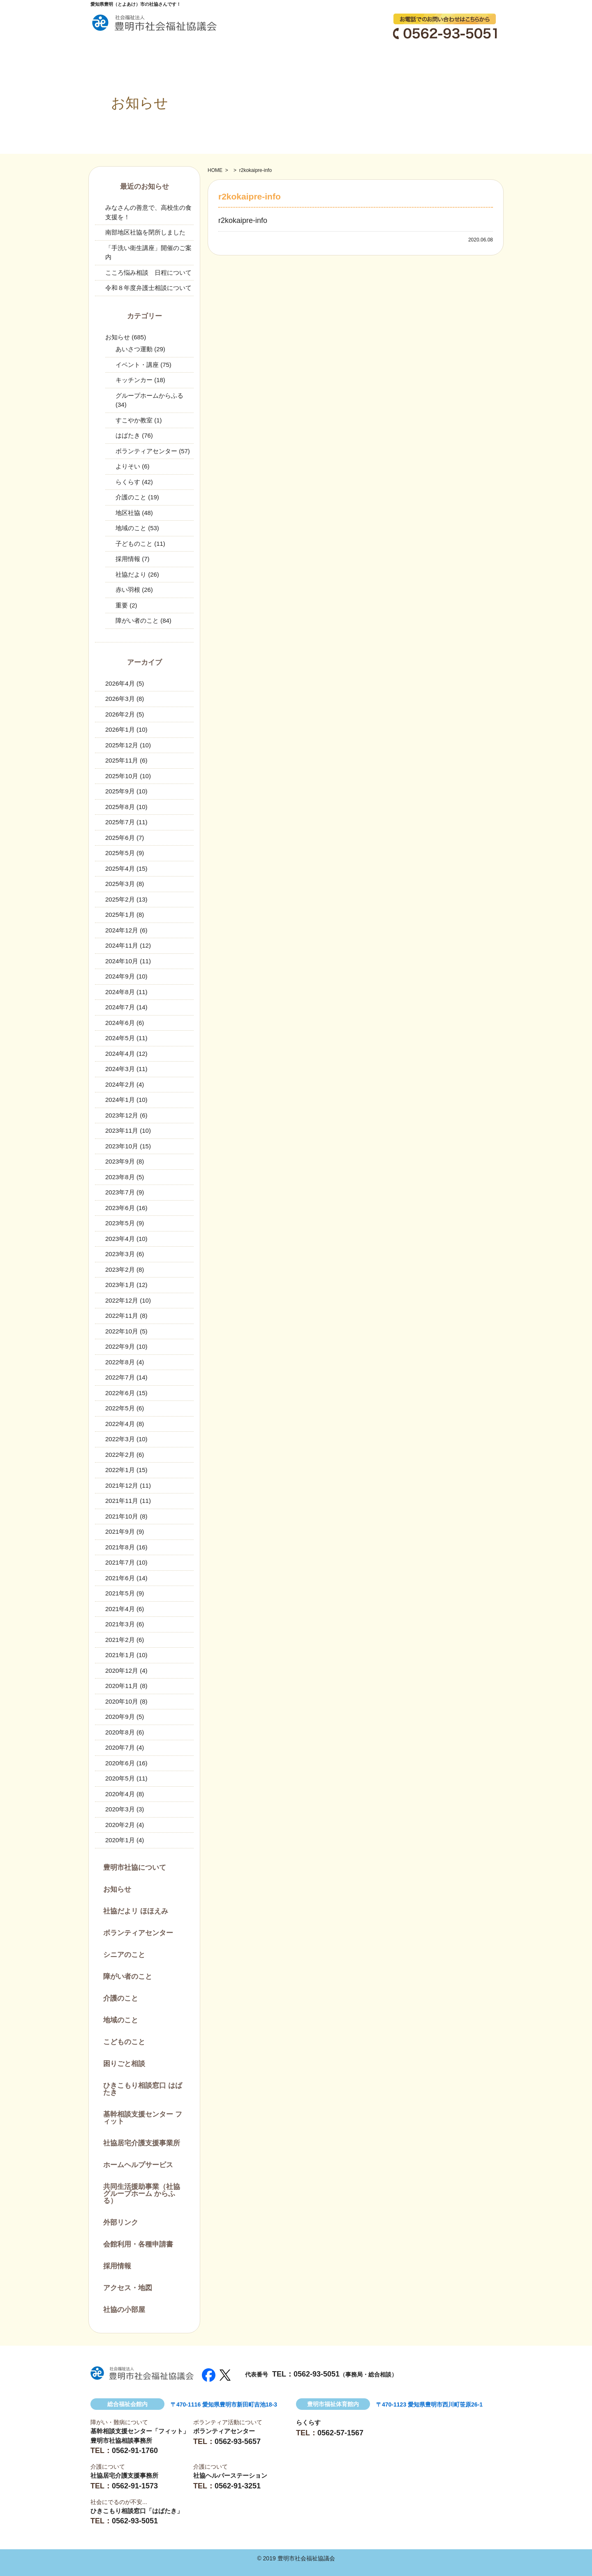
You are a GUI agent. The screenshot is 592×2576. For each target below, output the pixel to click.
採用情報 (128, 558)
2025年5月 (120, 852)
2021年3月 (120, 1624)
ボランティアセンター (146, 450)
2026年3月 (120, 698)
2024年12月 (121, 930)
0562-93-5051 (317, 2374)
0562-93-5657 (238, 2441)
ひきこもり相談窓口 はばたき (142, 2089)
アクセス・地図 (127, 2288)
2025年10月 (121, 775)
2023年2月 (120, 1269)
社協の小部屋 (124, 2310)
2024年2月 (120, 1084)
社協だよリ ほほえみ (135, 1911)
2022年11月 (121, 1315)
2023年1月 (120, 1284)
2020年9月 (120, 1716)
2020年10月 (121, 1701)
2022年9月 (120, 1346)
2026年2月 (120, 714)
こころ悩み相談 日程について (148, 272)
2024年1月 (120, 1099)
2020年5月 (120, 1778)
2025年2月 (120, 899)
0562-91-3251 (238, 2486)
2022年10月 (121, 1331)
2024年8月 (120, 991)
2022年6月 (120, 1392)
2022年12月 (121, 1300)
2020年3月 (120, 1809)
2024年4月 (120, 1053)
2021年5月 (120, 1593)
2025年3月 (120, 883)
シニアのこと (124, 1955)
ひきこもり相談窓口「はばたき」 (136, 2510)
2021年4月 (120, 1608)
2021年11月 (121, 1500)
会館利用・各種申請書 (138, 2244)
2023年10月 (121, 1146)
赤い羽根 (128, 589)
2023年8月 (120, 1176)
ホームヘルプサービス (138, 2165)
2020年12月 (121, 1670)
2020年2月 (120, 1824)
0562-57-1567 (340, 2433)
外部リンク (120, 2222)
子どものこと (134, 543)
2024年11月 (121, 945)
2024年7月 (120, 1007)
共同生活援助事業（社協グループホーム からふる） (141, 2194)
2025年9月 (120, 791)
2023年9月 (120, 1161)
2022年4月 (120, 1423)
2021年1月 (120, 1654)
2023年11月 (121, 1130)
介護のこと (131, 497)
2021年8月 (120, 1547)
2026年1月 (120, 729)
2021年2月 (120, 1639)
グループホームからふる (149, 395)
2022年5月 (120, 1408)
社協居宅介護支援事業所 (141, 2143)
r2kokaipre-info (242, 220)
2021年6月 (120, 1577)
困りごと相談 (124, 2064)
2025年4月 (120, 868)
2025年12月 (121, 745)
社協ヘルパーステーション (230, 2475)
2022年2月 (120, 1454)
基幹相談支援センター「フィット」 (139, 2431)
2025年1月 (120, 914)
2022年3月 (120, 1438)
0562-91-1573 (135, 2486)
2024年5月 (120, 1037)
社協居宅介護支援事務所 (124, 2475)
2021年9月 (120, 1531)
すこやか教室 (134, 420)
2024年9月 (120, 976)
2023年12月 (121, 1115)
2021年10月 (121, 1516)
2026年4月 (120, 683)
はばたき (128, 435)
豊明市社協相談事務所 (121, 2440)
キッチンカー (134, 379)
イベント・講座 (137, 364)
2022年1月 (120, 1469)
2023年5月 (120, 1223)
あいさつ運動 (134, 348)
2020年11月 (121, 1685)
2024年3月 (120, 1068)
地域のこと (131, 527)
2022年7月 (120, 1377)
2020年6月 (120, 1763)
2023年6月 (120, 1207)
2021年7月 (120, 1562)
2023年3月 (120, 1253)
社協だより (131, 574)
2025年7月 (120, 821)
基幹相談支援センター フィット (142, 2117)
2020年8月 (120, 1732)
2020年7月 (120, 1747)
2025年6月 (120, 837)
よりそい (128, 466)
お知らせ (117, 337)
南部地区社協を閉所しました (145, 232)
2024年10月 (121, 961)
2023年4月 (120, 1238)
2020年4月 (120, 1793)
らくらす (128, 481)
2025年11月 (121, 760)
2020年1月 (120, 1839)
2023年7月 (120, 1192)
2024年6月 (120, 1022)
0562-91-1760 (135, 2450)
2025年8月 (120, 806)
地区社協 (128, 512)
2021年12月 (121, 1485)
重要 (122, 605)
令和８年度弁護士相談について (148, 287)
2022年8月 (120, 1362)
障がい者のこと (137, 620)
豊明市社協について (134, 1867)
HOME (215, 170)
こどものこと (124, 2042)
